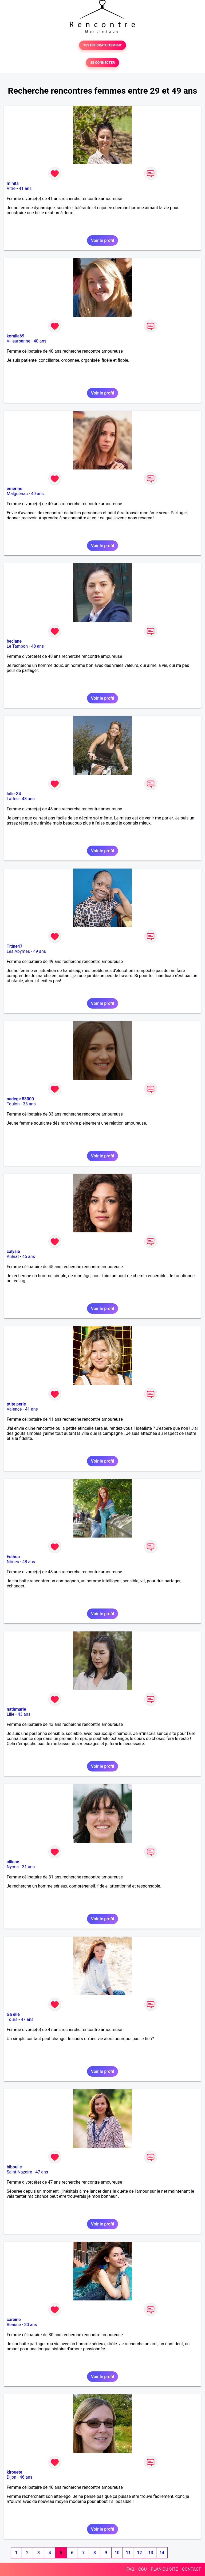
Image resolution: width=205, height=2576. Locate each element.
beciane (14, 641)
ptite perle (16, 1404)
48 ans (37, 646)
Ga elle (13, 2014)
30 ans (30, 2324)
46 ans (26, 2477)
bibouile (14, 2166)
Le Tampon (17, 646)
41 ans (25, 188)
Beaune (14, 2324)
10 (117, 2552)
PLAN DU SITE (164, 2569)
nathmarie (16, 1709)
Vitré (11, 188)
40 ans (40, 341)
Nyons (13, 1866)
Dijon (11, 2477)
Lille (10, 1714)
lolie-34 (14, 793)
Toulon (13, 1103)
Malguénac (17, 493)
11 (128, 2552)
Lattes (13, 798)
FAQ (130, 2569)
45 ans (28, 1256)
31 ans (28, 1866)
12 (139, 2552)
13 (150, 2552)
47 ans (27, 2019)
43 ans (24, 1714)
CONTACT (191, 2569)
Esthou (13, 1556)
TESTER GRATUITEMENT (102, 45)
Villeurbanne (18, 341)
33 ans (29, 1103)
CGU (142, 2569)
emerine (14, 488)
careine (14, 2319)
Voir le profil (102, 240)
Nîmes (13, 1561)
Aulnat (13, 1256)
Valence (14, 1409)
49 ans (39, 951)
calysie (13, 1251)
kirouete (14, 2472)
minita (13, 183)
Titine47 (14, 946)
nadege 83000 (20, 1098)
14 (161, 2552)
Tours (12, 2019)
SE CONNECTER (102, 63)
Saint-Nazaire (19, 2172)
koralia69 (15, 336)
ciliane (13, 1861)
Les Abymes (18, 951)
